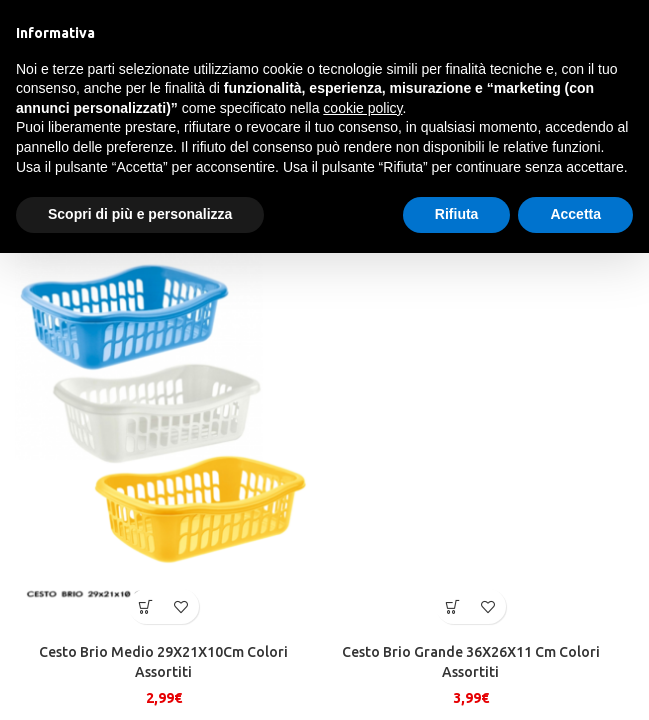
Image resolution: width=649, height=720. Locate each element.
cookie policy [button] (362, 108)
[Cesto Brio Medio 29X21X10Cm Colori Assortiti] (163, 436)
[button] (146, 606)
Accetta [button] (575, 214)
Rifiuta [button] (457, 214)
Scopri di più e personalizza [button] (140, 214)
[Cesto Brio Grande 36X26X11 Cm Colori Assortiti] (470, 436)
